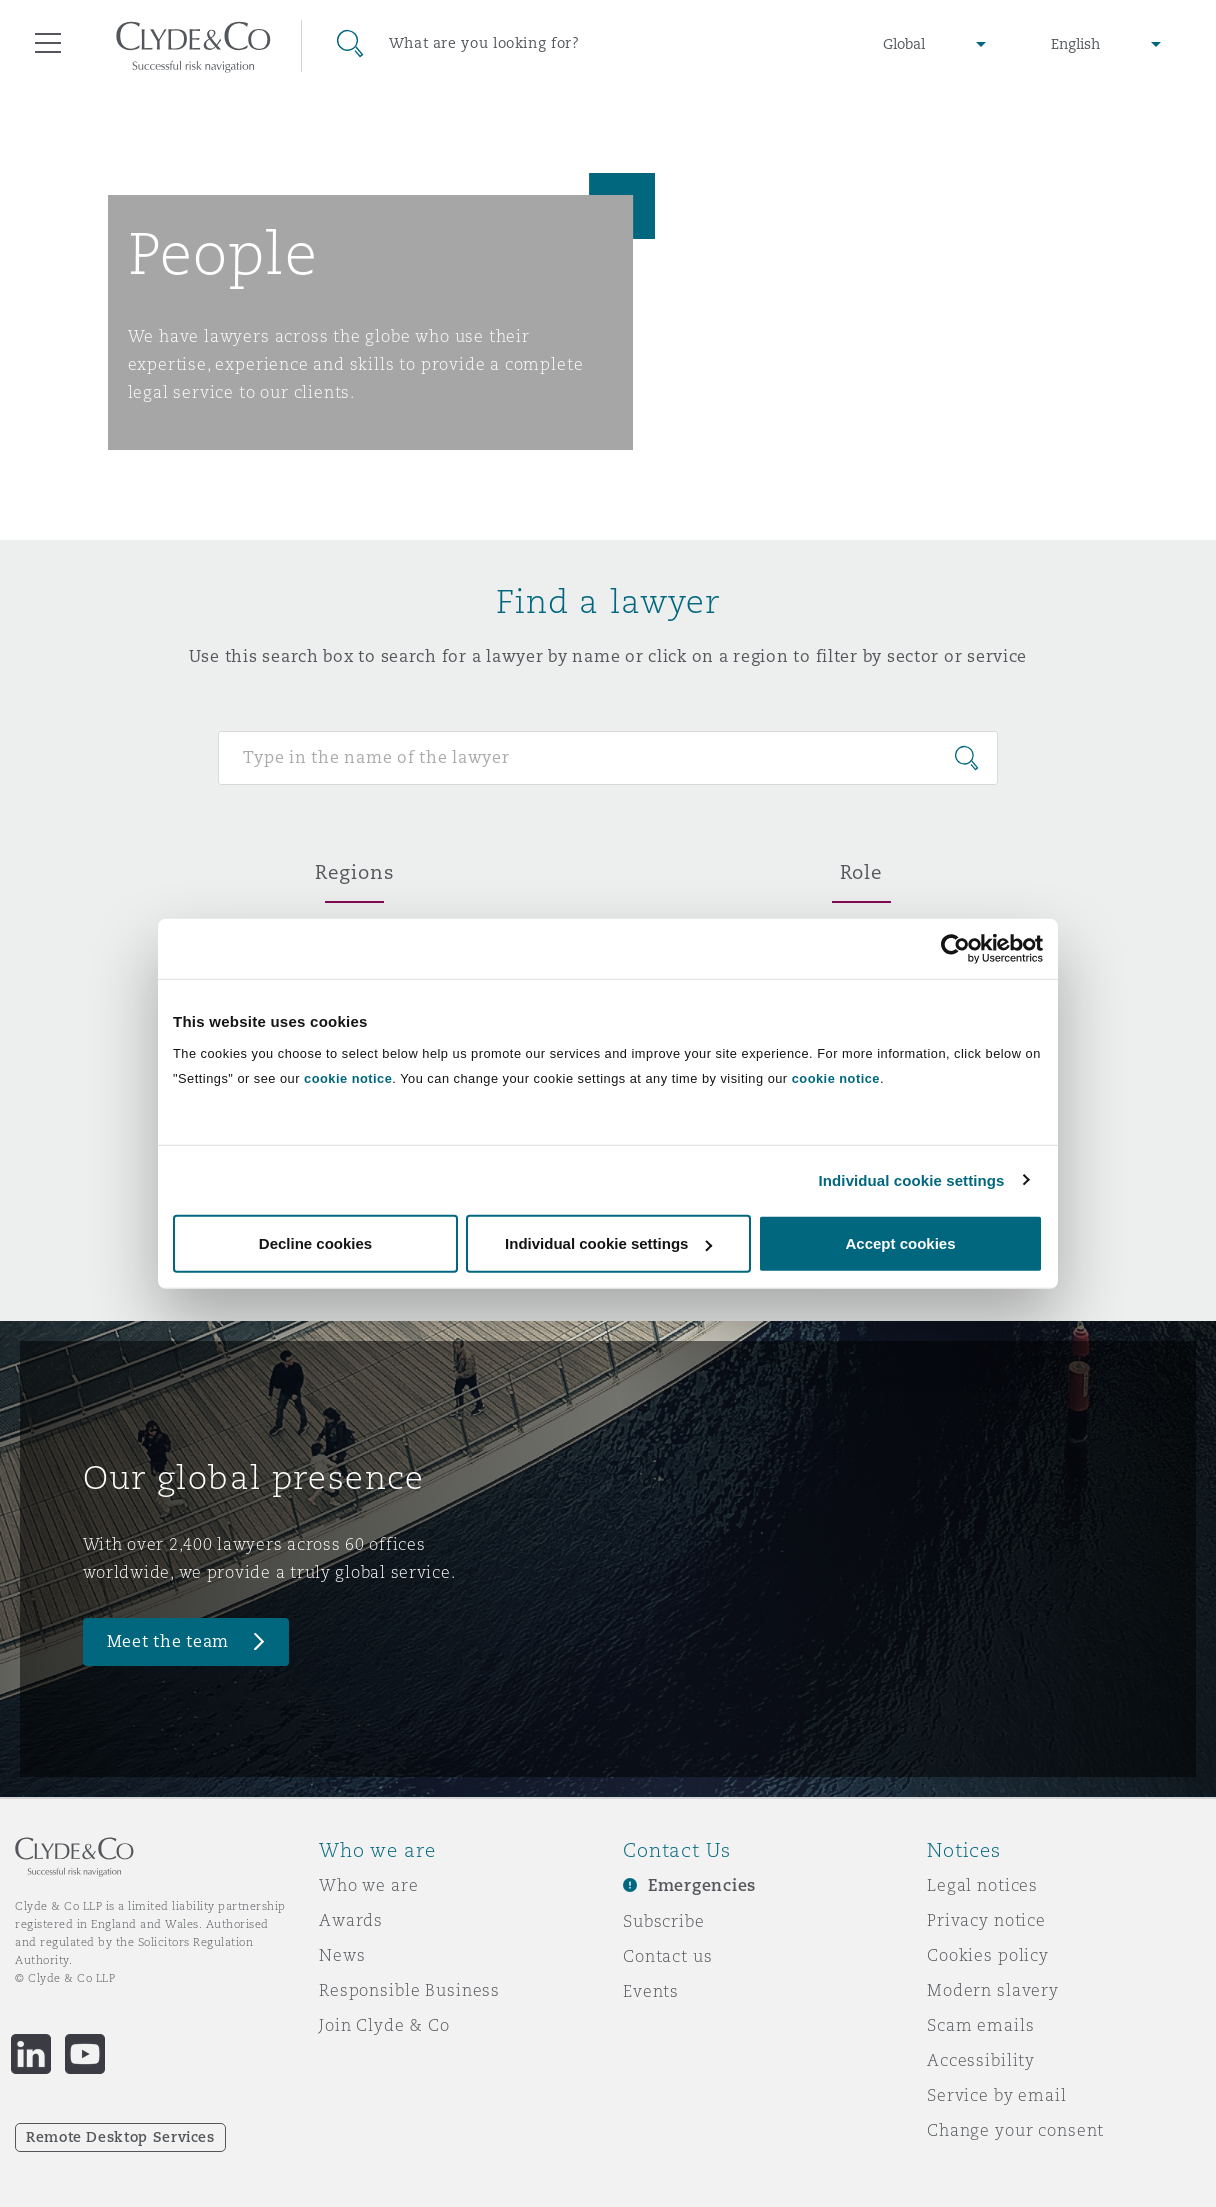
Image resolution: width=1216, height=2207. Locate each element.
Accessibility (981, 2060)
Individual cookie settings (912, 1179)
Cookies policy (988, 1955)
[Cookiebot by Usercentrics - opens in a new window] (955, 948)
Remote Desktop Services (120, 2137)
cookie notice (348, 1078)
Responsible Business (409, 1990)
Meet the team (168, 1641)
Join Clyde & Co (384, 2025)
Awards (351, 1920)
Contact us (668, 1956)
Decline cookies (315, 1243)
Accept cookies (900, 1243)
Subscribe (664, 1921)
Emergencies (702, 1885)
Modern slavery (993, 1990)
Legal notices (982, 1885)
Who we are (369, 1885)
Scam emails (980, 2025)
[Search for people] (608, 758)
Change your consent (1015, 2130)
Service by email (997, 2095)
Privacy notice (986, 1920)
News (342, 1955)
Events (651, 1991)
